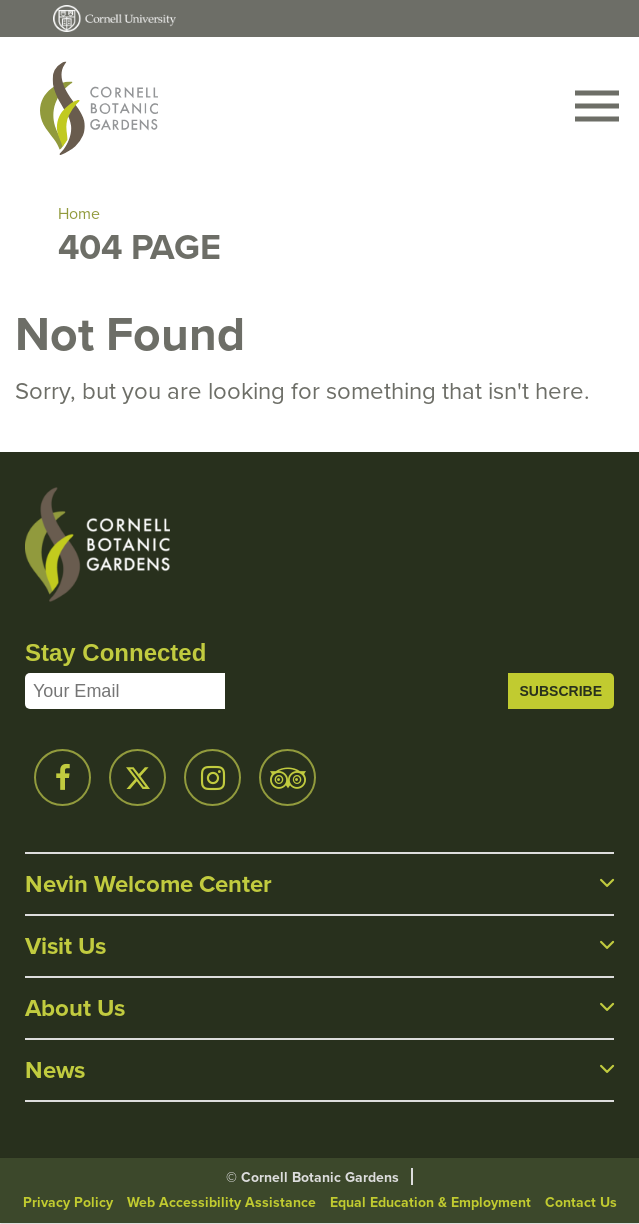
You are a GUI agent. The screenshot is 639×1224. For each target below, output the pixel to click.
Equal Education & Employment (430, 1202)
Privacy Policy (68, 1202)
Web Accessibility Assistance (221, 1202)
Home (79, 213)
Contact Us (581, 1202)
